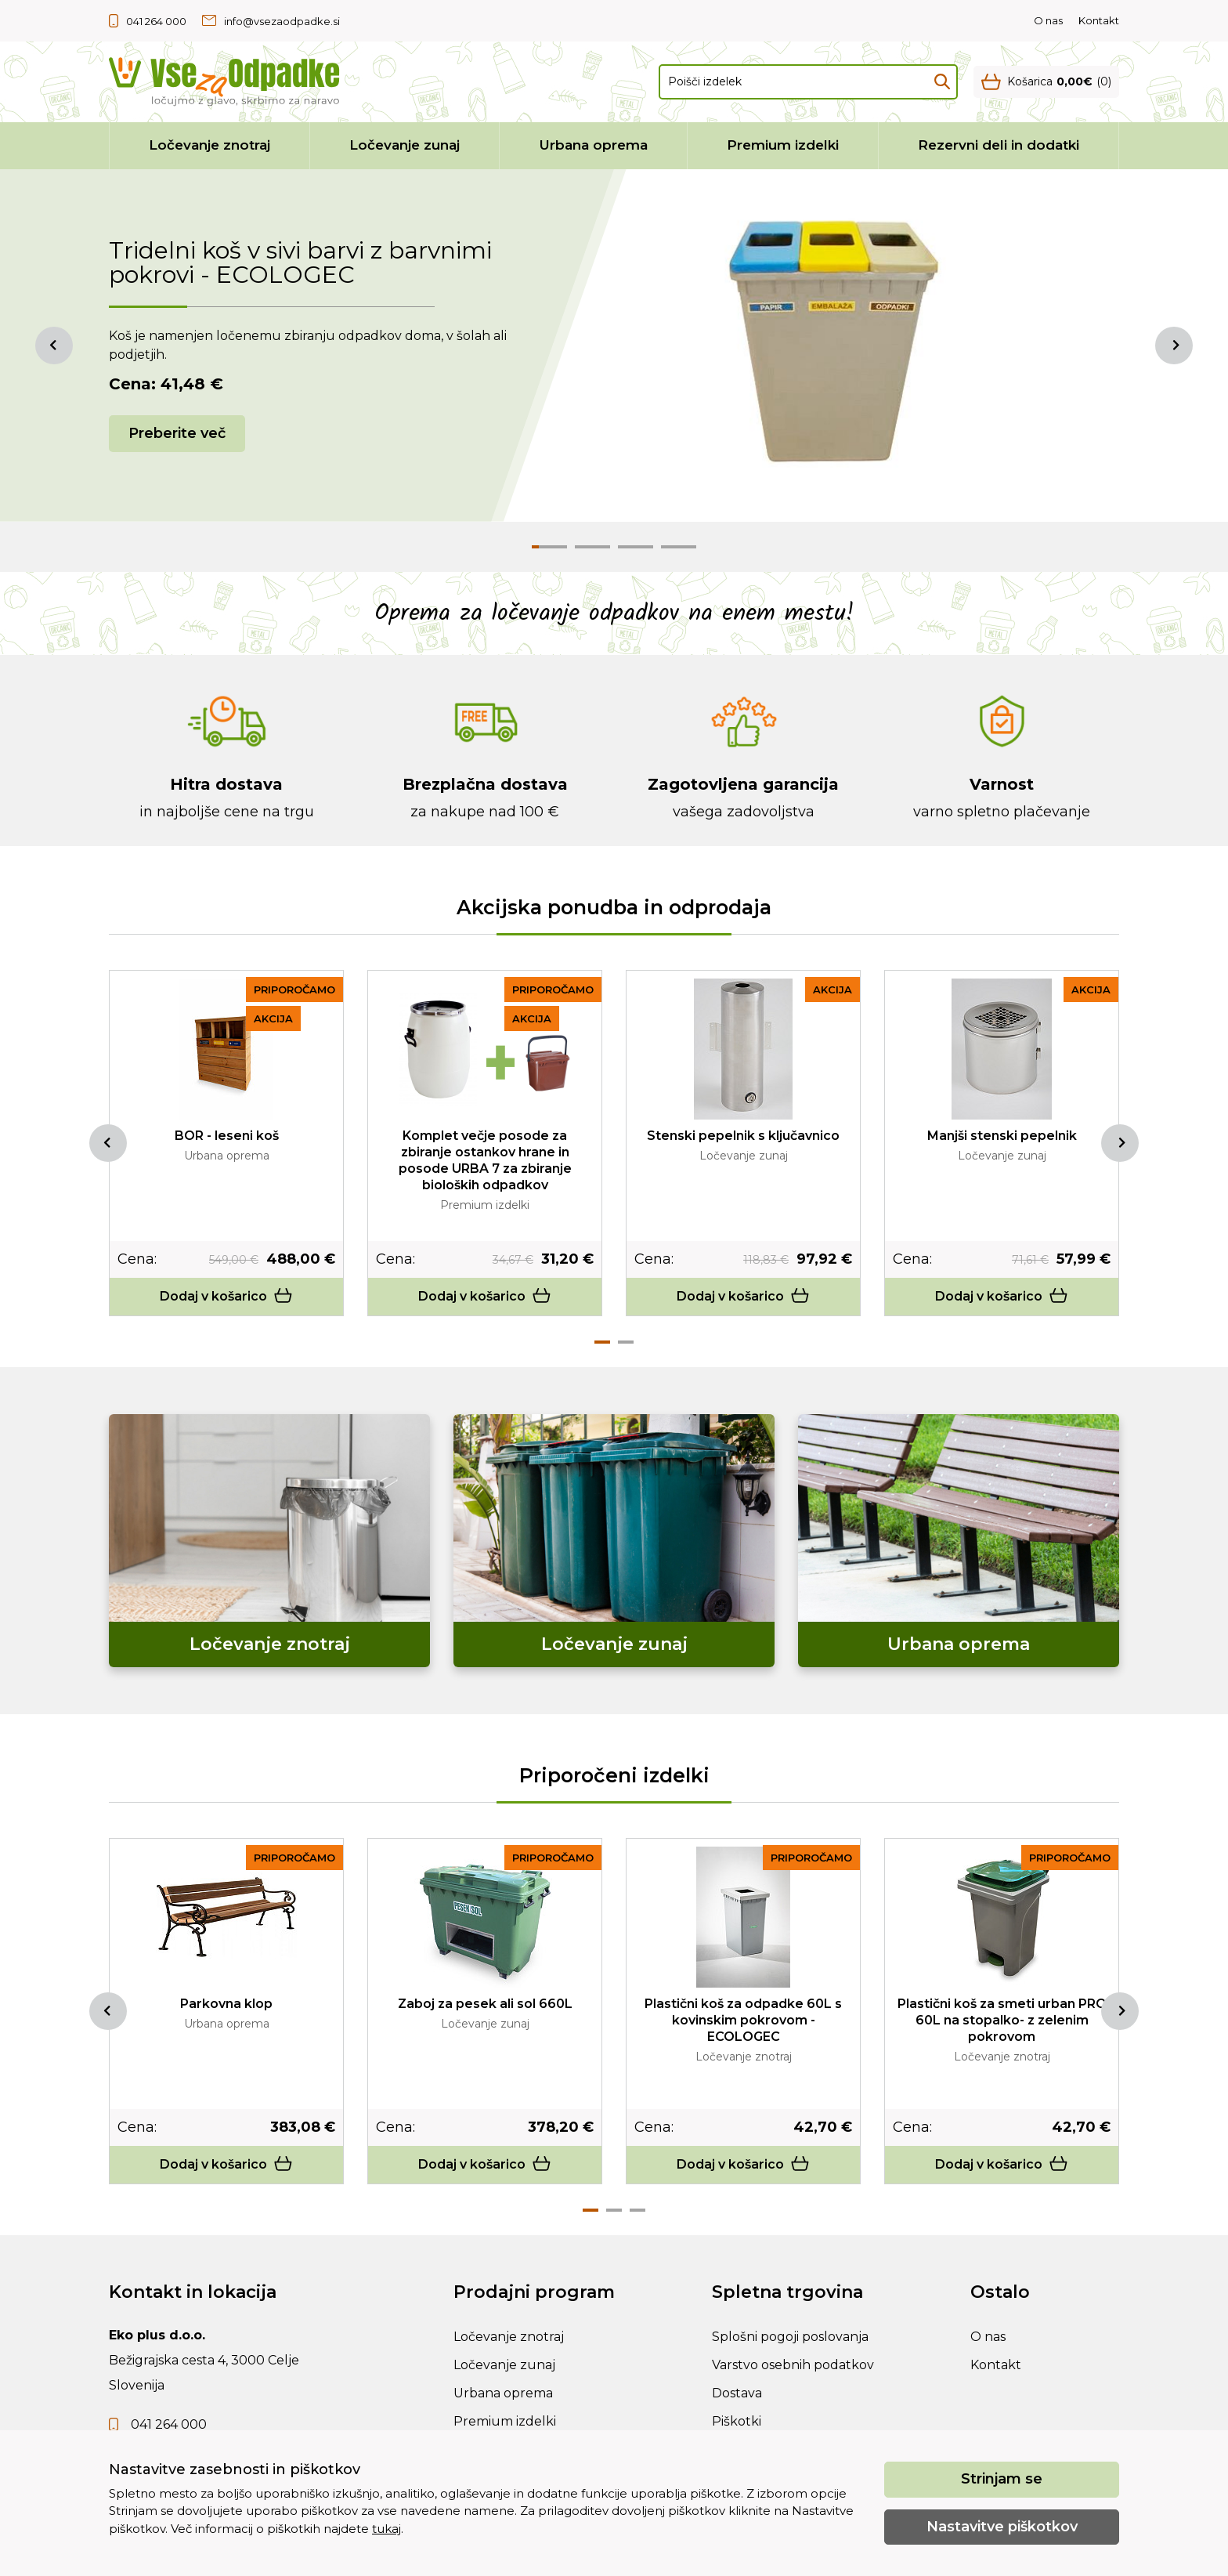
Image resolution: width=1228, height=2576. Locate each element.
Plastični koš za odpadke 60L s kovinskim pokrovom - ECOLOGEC (743, 2020)
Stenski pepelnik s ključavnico (743, 1135)
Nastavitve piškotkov (1002, 2526)
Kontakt (1098, 20)
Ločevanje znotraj (209, 145)
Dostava (737, 2393)
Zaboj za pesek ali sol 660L (485, 2003)
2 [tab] (626, 1342)
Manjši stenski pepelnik (1002, 1135)
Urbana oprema (594, 145)
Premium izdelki (783, 145)
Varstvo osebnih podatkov (793, 2364)
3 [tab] (637, 2210)
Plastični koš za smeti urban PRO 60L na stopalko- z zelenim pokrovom (1002, 2020)
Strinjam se (1001, 2478)
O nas (1048, 20)
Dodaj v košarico (226, 1296)
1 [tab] (602, 1342)
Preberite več (177, 433)
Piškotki (736, 2421)
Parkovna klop (226, 2003)
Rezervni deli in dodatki (998, 145)
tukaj (386, 2528)
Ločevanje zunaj (404, 145)
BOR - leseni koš (227, 1135)
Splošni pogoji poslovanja (790, 2336)
